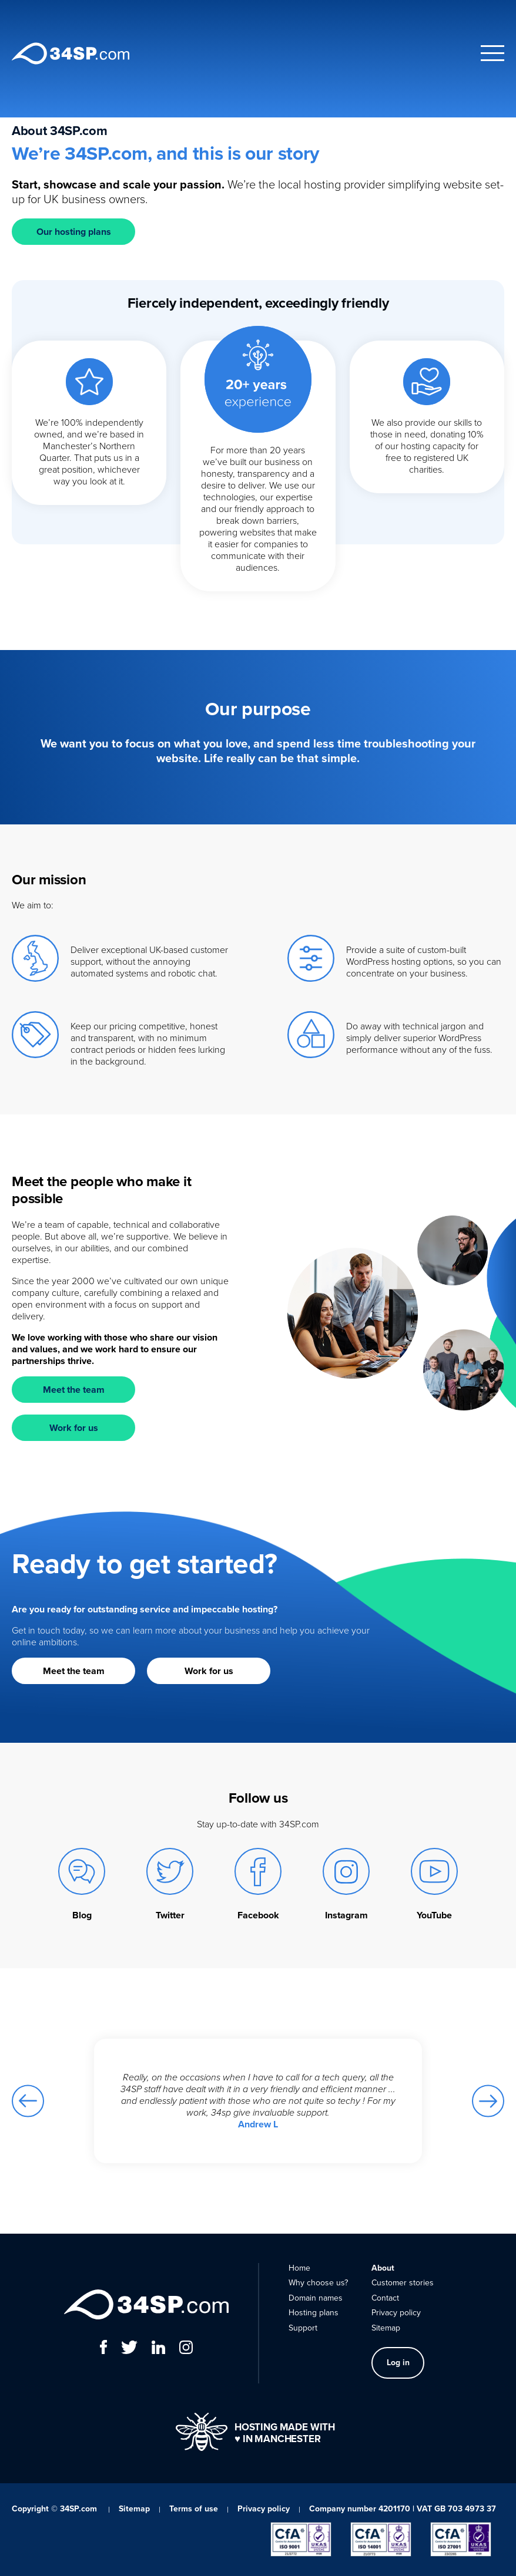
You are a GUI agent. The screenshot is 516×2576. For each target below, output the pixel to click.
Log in (398, 2362)
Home (299, 2268)
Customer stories (402, 2283)
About (382, 2268)
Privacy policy (396, 2312)
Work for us (73, 1428)
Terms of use (193, 2509)
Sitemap (385, 2328)
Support (303, 2328)
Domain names (316, 2298)
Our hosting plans (73, 231)
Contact (385, 2298)
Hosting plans (314, 2312)
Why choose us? (318, 2283)
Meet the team (74, 1389)
